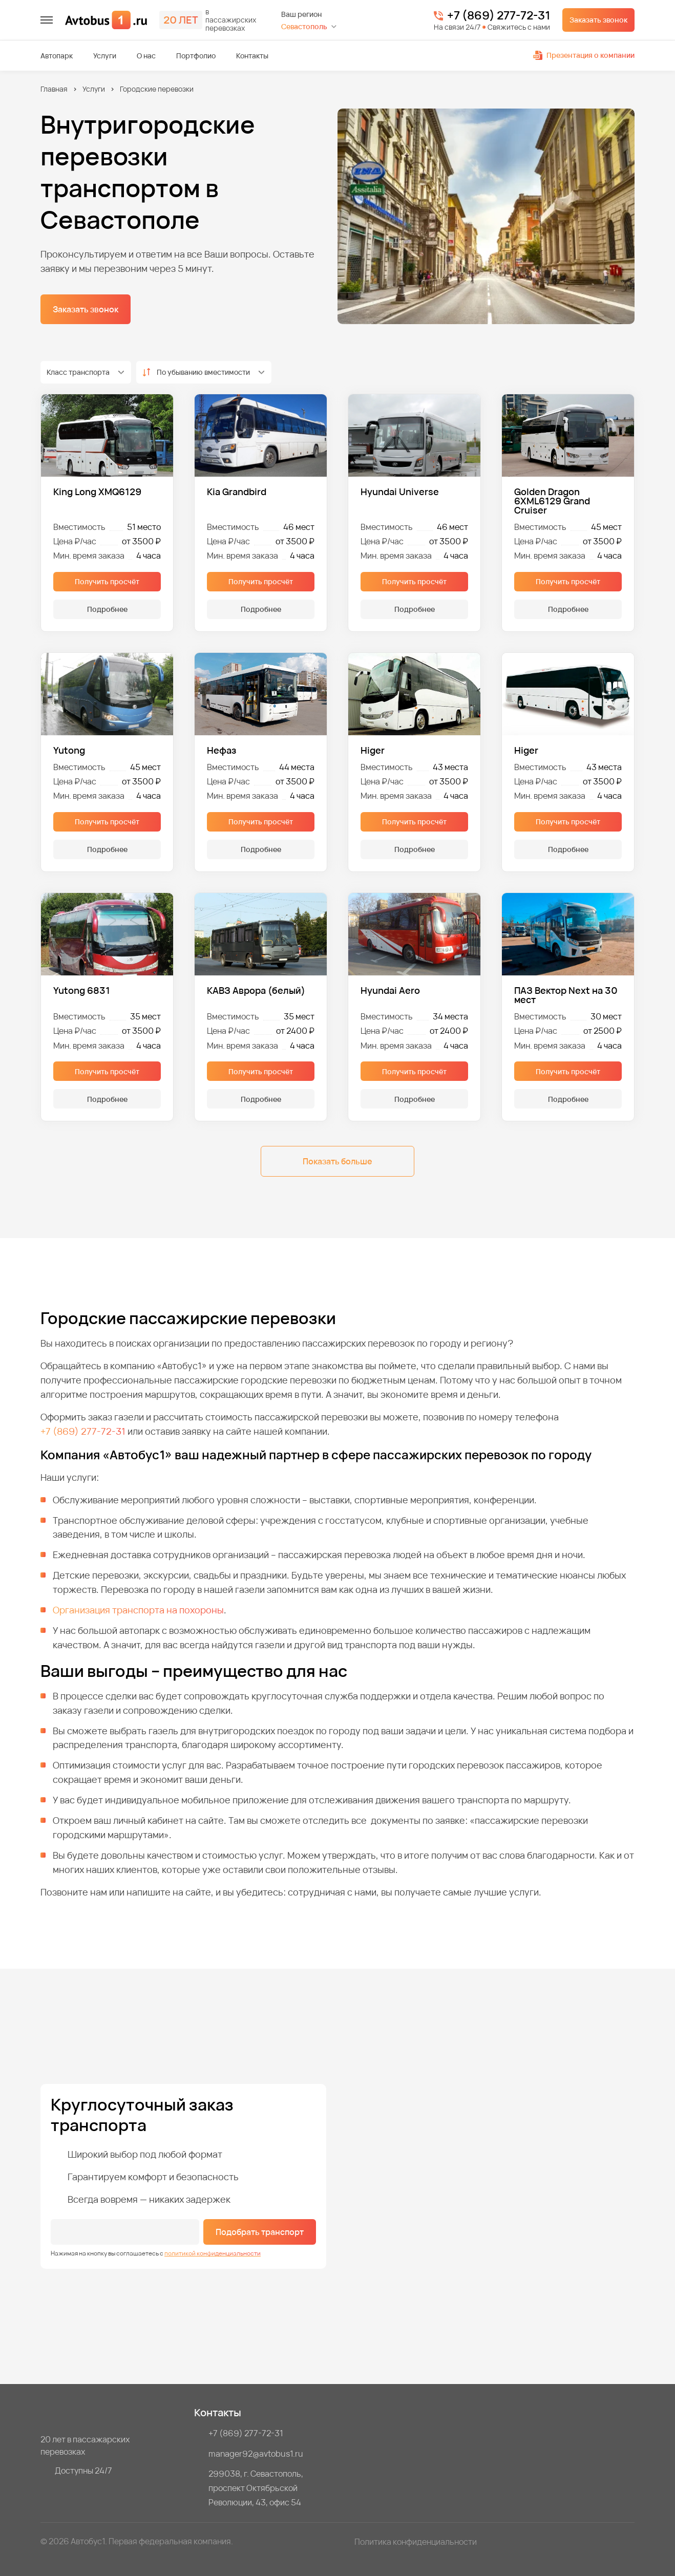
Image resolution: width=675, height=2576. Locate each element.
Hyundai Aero (390, 991)
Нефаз (221, 750)
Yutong (69, 750)
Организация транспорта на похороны (138, 1610)
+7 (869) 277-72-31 (498, 16)
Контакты (252, 55)
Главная (54, 89)
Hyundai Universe (400, 492)
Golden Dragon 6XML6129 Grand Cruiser (552, 501)
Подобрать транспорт (260, 2232)
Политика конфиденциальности (415, 2541)
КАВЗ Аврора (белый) (256, 991)
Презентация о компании (584, 55)
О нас (146, 55)
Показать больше (337, 1161)
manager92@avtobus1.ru (255, 2453)
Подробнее (107, 609)
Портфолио (196, 55)
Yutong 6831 (81, 991)
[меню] (46, 20)
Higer (373, 750)
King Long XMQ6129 (97, 492)
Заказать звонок (598, 20)
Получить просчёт (107, 581)
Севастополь (304, 26)
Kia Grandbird (236, 492)
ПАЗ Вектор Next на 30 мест (566, 995)
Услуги (104, 55)
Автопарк (56, 55)
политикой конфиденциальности (212, 2253)
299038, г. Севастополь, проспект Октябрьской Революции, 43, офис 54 (256, 2488)
